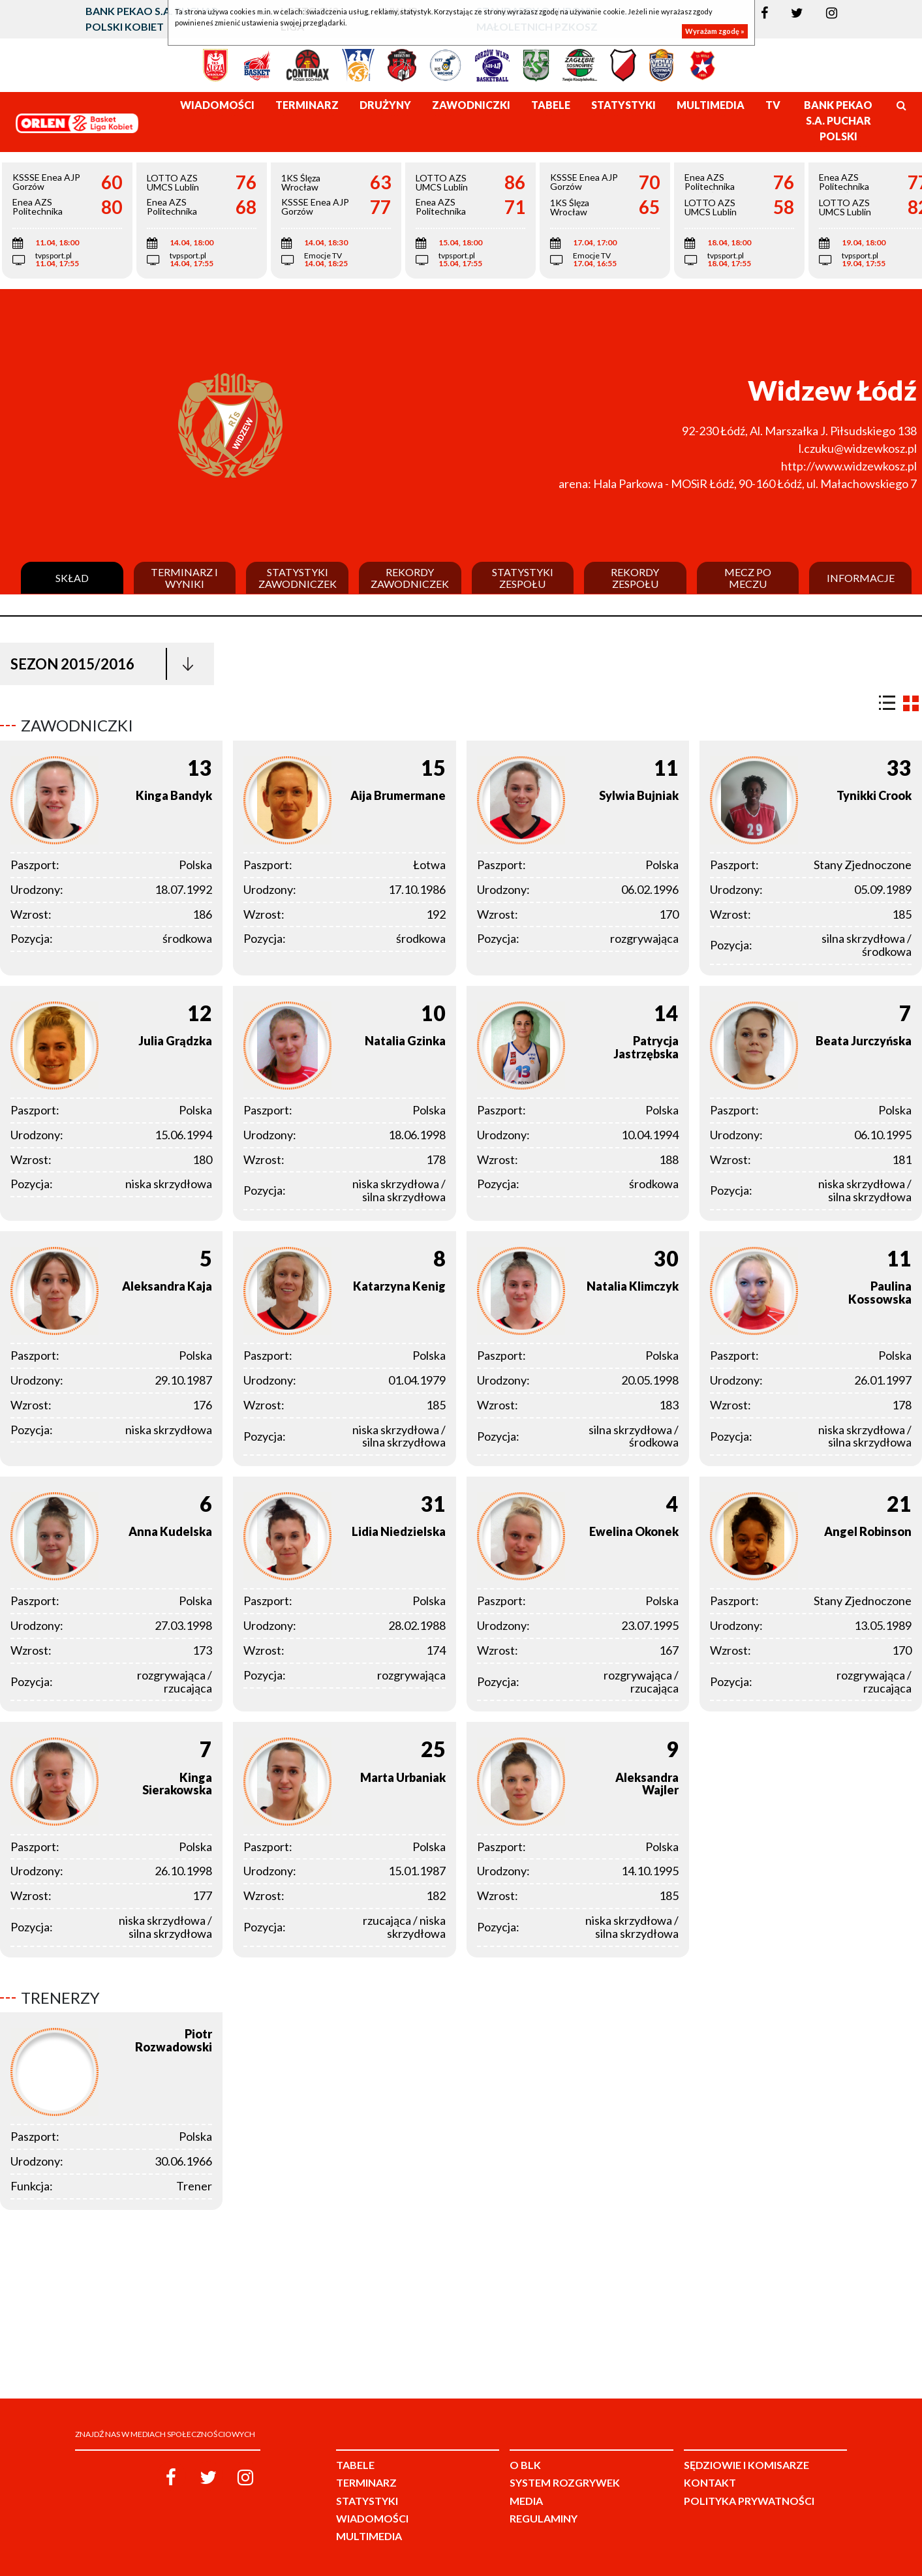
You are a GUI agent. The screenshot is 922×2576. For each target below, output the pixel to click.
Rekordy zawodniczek (410, 577)
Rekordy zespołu (635, 577)
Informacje (861, 578)
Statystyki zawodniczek (297, 577)
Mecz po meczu (747, 577)
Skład (72, 578)
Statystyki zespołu (522, 577)
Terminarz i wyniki (184, 577)
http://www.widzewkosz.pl (849, 466)
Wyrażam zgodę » (715, 31)
